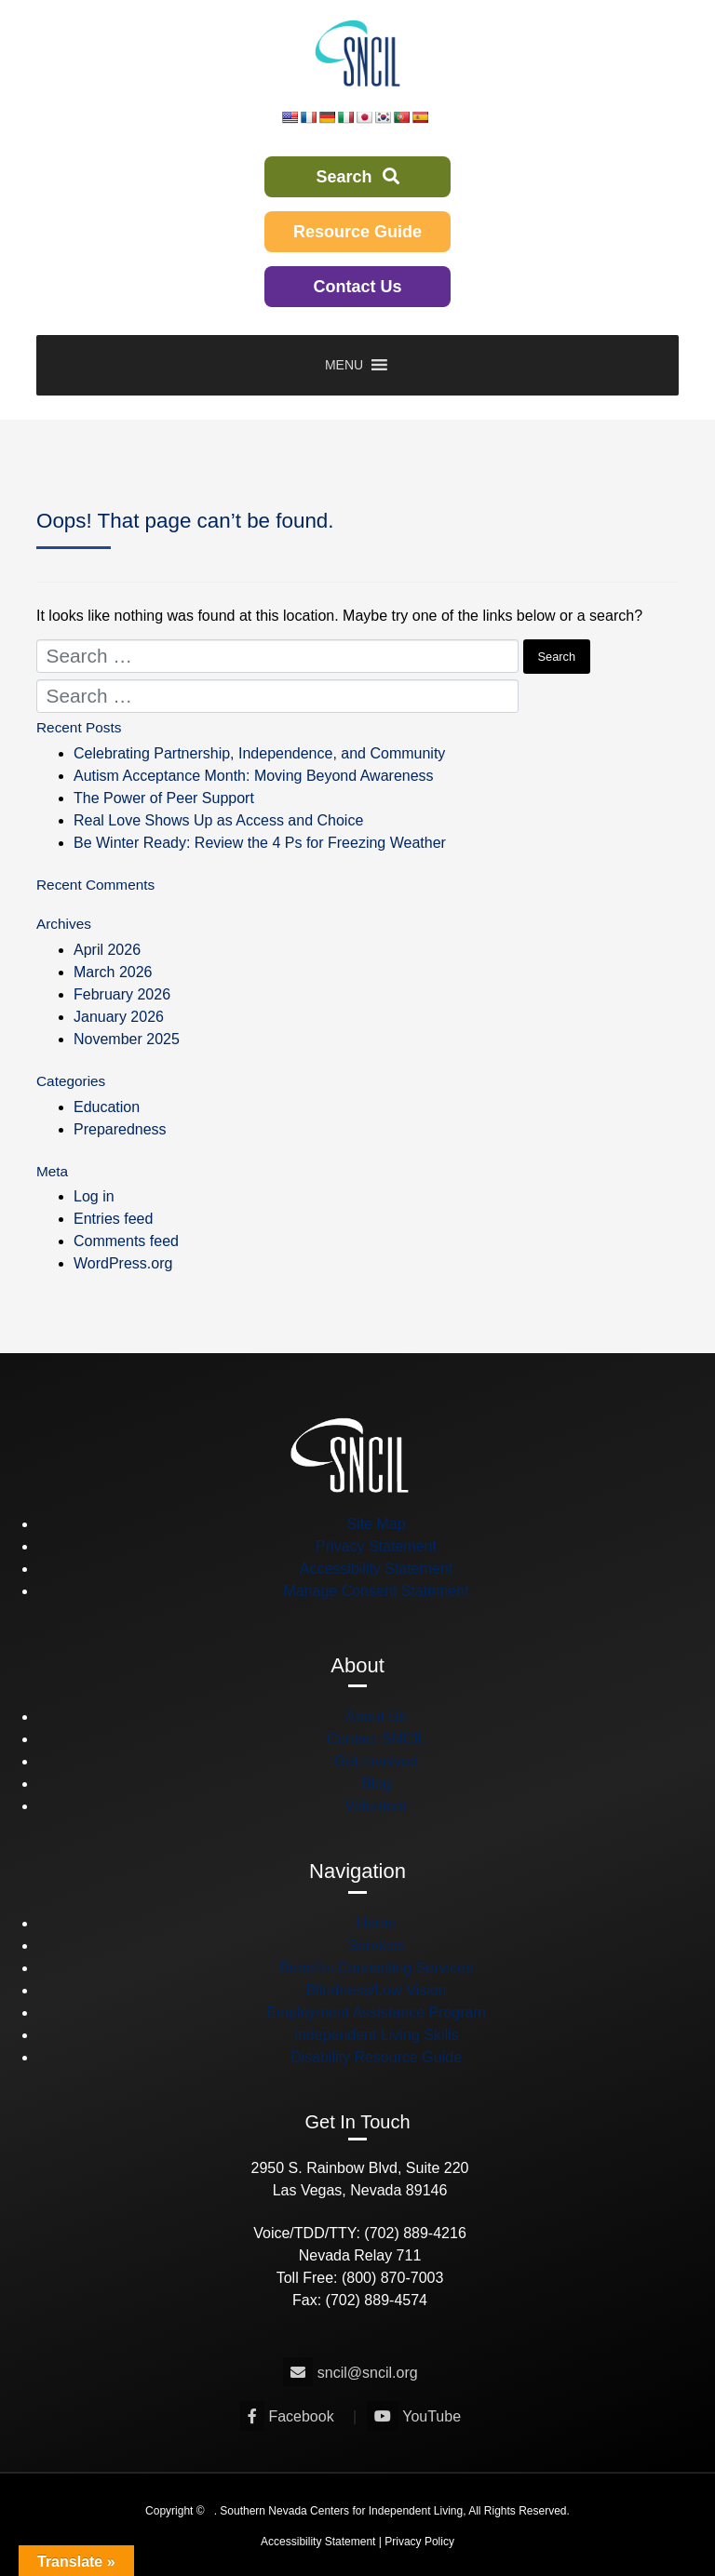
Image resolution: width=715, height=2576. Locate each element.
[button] (344, 365)
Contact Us (357, 286)
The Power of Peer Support (164, 798)
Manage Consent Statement (375, 1591)
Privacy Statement (376, 1546)
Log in (94, 1196)
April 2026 (107, 950)
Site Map (375, 1524)
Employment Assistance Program (376, 2012)
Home (377, 1923)
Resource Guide (357, 231)
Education (107, 1107)
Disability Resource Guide (376, 2057)
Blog (376, 1783)
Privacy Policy (419, 2541)
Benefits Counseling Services (376, 1968)
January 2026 (119, 1017)
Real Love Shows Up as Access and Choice (218, 820)
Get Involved (376, 1761)
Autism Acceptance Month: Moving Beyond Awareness (254, 776)
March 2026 (113, 972)
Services (375, 1945)
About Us (376, 1716)
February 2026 (122, 994)
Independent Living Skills (375, 2035)
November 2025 (127, 1039)
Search (357, 177)
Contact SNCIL (376, 1739)
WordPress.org (123, 1263)
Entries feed (113, 1219)
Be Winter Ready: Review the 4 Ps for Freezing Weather (260, 843)
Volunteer (376, 1806)
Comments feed (126, 1241)
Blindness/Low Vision (376, 1990)
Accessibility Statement (376, 1568)
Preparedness (120, 1129)
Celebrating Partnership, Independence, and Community (259, 753)
